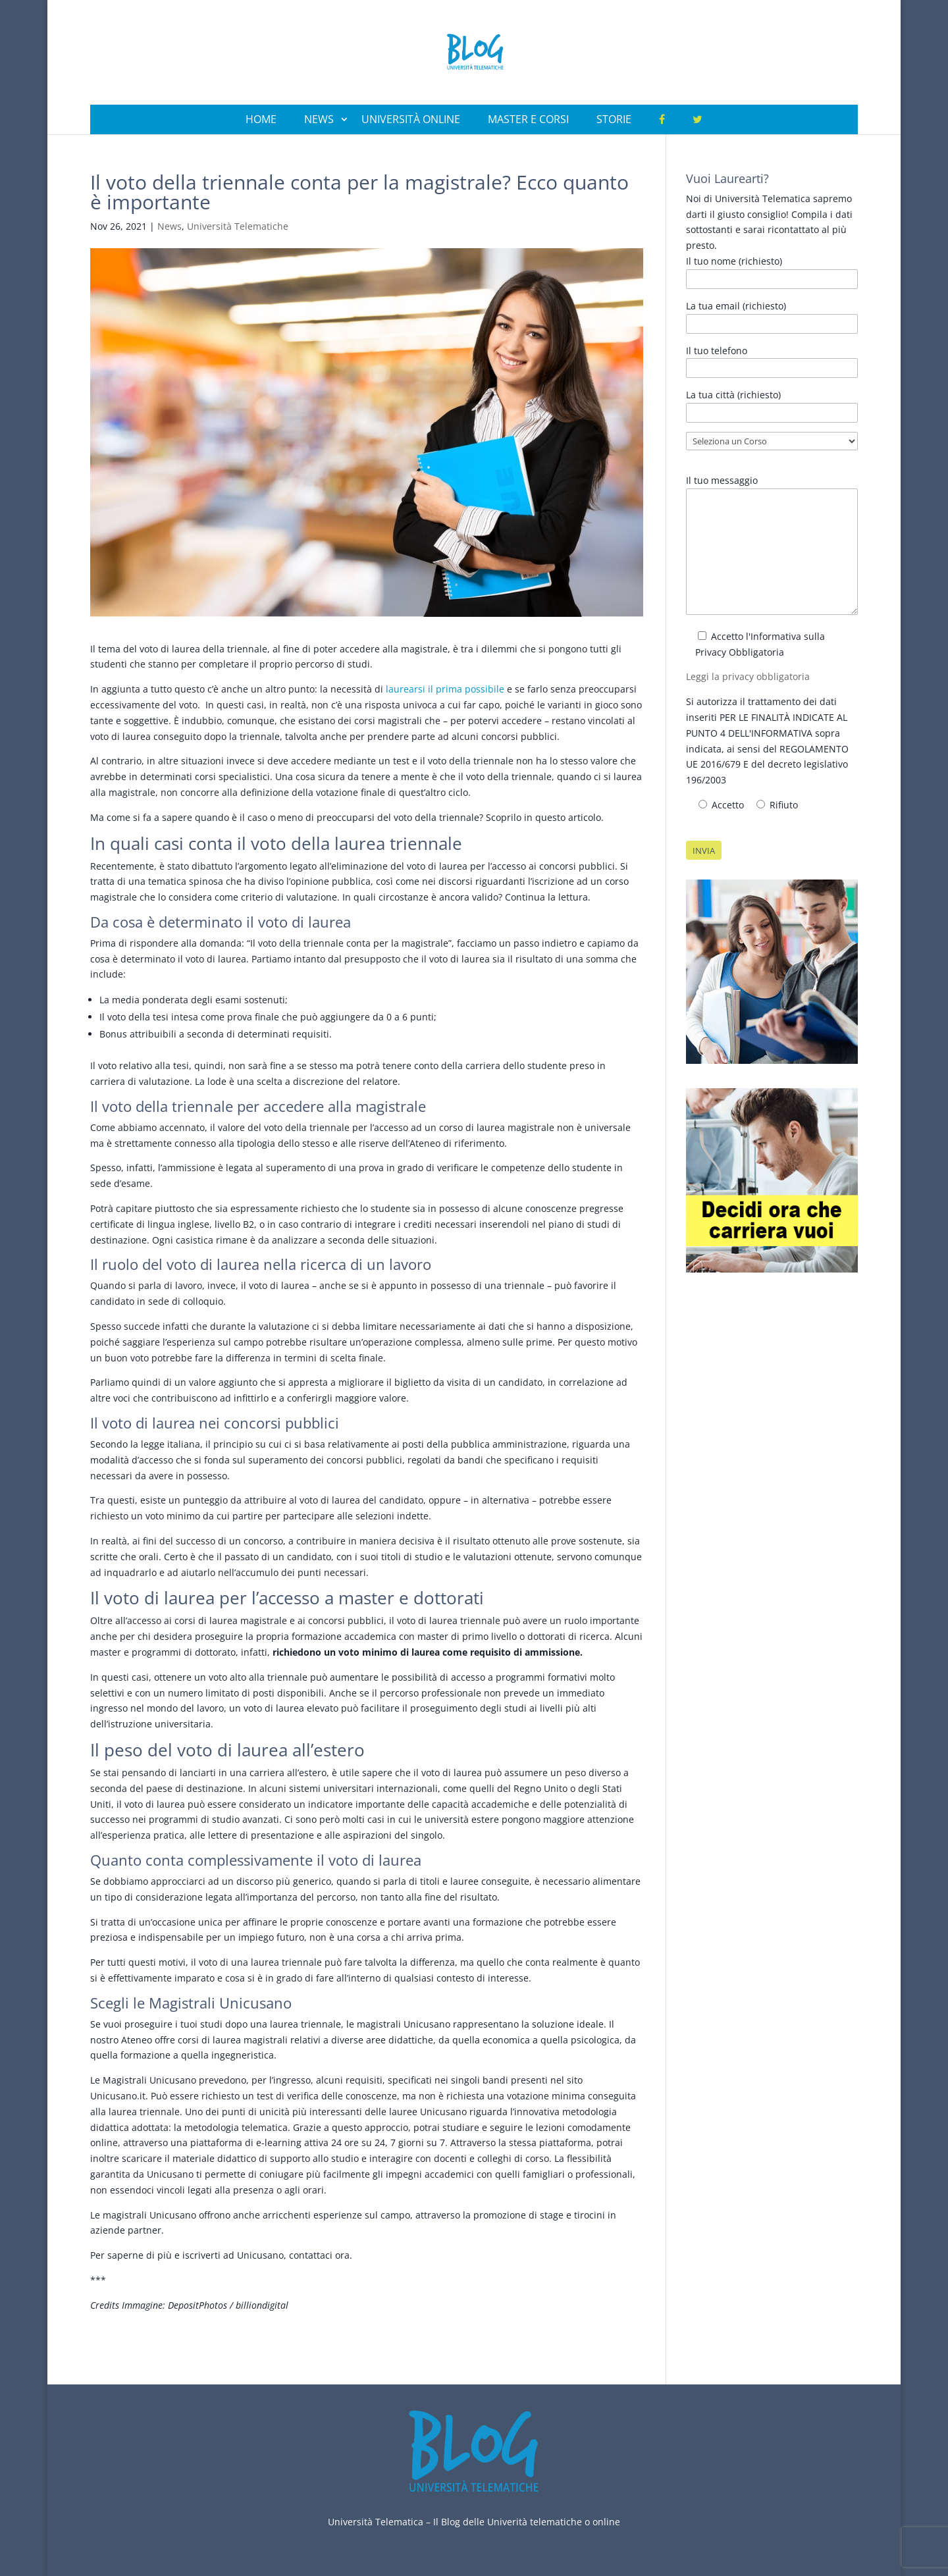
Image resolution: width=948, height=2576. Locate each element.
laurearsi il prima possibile (445, 689)
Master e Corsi (528, 119)
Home (261, 119)
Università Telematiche (237, 226)
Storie (613, 119)
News (319, 119)
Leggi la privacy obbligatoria (748, 676)
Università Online (410, 119)
